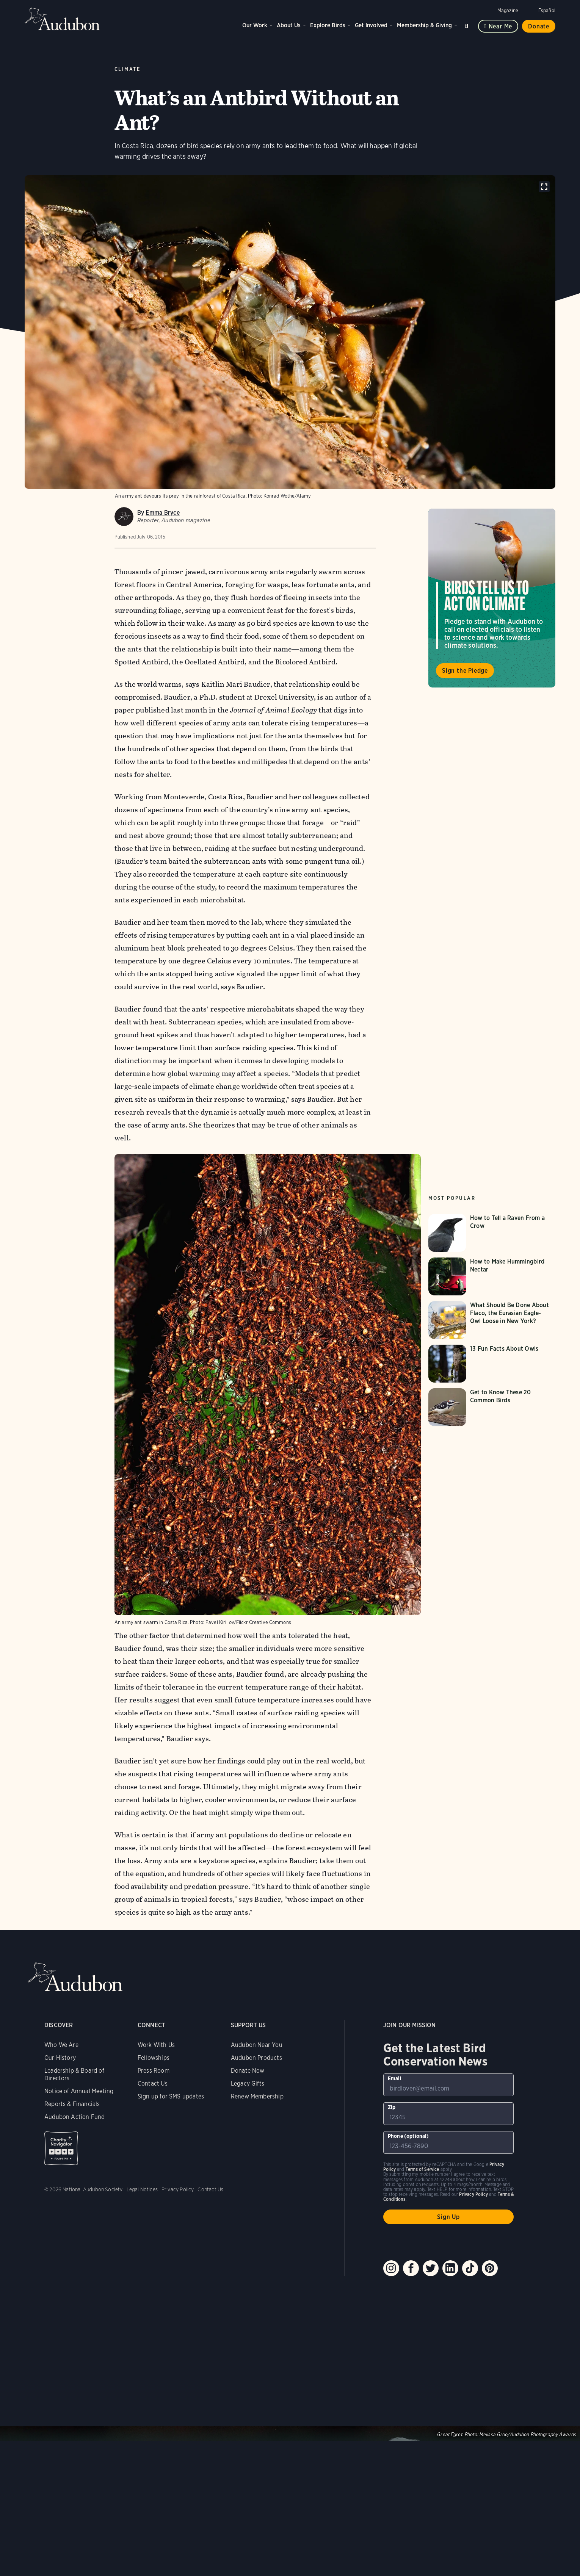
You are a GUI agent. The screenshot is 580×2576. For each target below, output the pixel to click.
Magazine (507, 10)
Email (394, 2078)
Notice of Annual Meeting (78, 2091)
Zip (392, 2107)
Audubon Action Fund (74, 2116)
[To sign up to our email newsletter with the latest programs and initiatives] (448, 2084)
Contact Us (153, 2083)
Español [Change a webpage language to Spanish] (546, 10)
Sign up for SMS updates (171, 2096)
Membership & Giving (424, 25)
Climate (127, 69)
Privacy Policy (177, 2189)
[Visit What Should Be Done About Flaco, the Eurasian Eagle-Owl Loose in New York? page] (491, 1320)
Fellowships (153, 2057)
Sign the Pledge (465, 670)
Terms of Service (422, 2169)
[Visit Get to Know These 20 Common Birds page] (491, 1407)
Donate (538, 26)
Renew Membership (257, 2096)
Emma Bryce (162, 512)
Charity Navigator (61, 2148)
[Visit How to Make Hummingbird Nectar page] (491, 1276)
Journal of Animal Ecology (273, 710)
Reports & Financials (72, 2104)
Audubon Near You (256, 2044)
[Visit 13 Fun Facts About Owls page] (491, 1364)
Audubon (62, 19)
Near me (501, 26)
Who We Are (61, 2044)
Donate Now (248, 2070)
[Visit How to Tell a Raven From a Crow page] (491, 1233)
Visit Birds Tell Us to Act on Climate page (491, 598)
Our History (60, 2057)
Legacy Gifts (247, 2083)
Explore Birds (327, 25)
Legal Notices (142, 2189)
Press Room (153, 2070)
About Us (289, 25)
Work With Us (156, 2044)
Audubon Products (256, 2057)
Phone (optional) (408, 2136)
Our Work (254, 25)
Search (467, 24)
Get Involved (371, 25)
